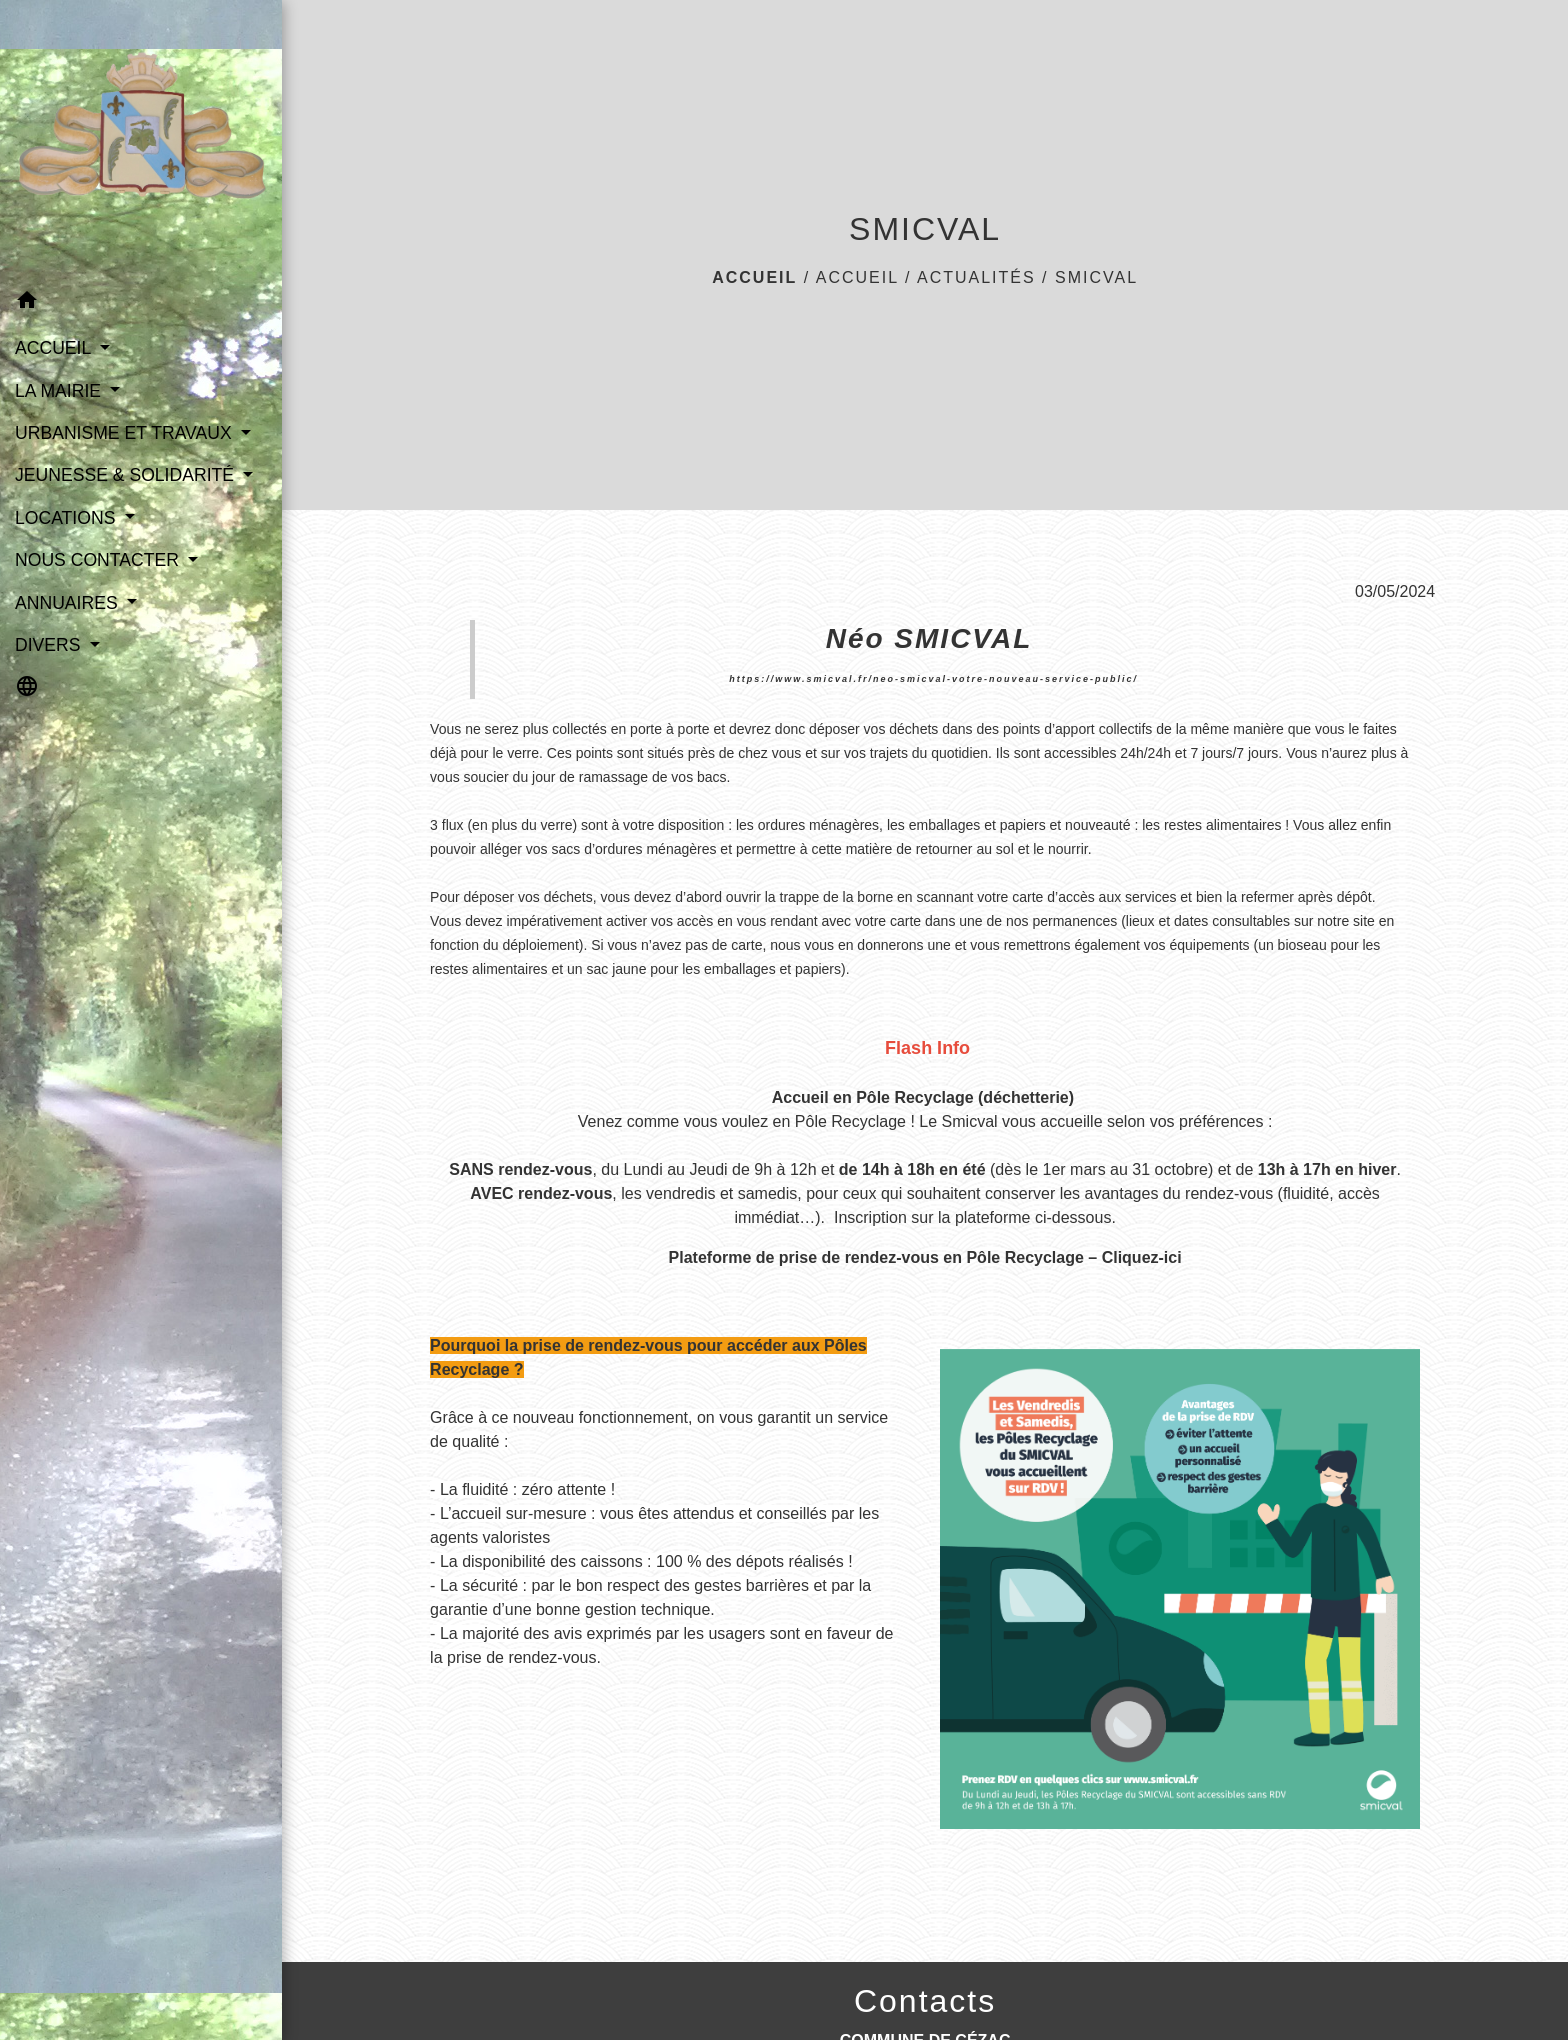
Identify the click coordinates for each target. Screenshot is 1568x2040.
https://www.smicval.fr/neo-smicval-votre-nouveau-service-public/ (933, 679)
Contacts (925, 2001)
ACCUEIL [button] (55, 348)
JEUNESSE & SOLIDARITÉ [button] (127, 475)
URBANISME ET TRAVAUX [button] (126, 433)
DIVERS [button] (50, 645)
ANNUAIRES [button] (69, 603)
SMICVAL (1096, 277)
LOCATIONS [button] (67, 518)
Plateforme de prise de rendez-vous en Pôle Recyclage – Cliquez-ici (925, 1257)
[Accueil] (141, 140)
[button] (141, 303)
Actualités (976, 277)
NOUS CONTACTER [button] (99, 560)
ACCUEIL (857, 277)
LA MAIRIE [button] (60, 391)
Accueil (754, 277)
